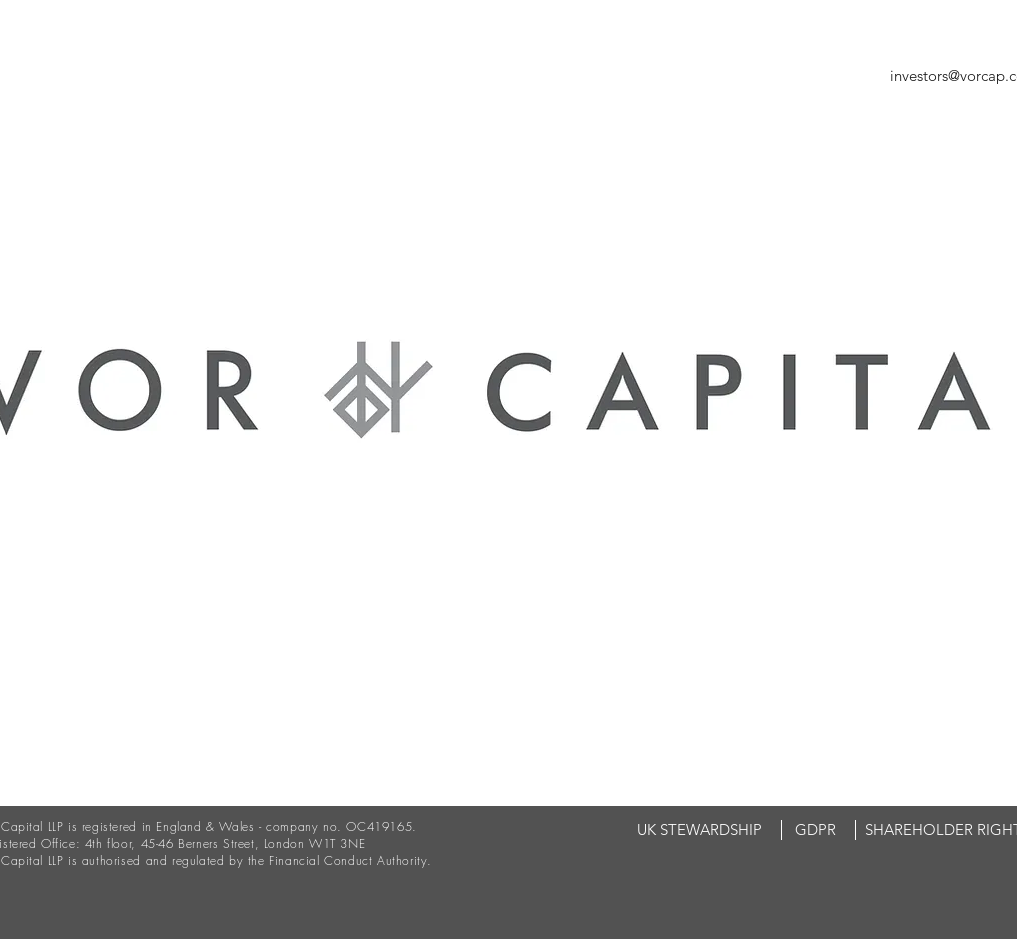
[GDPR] (816, 830)
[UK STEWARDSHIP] (700, 830)
